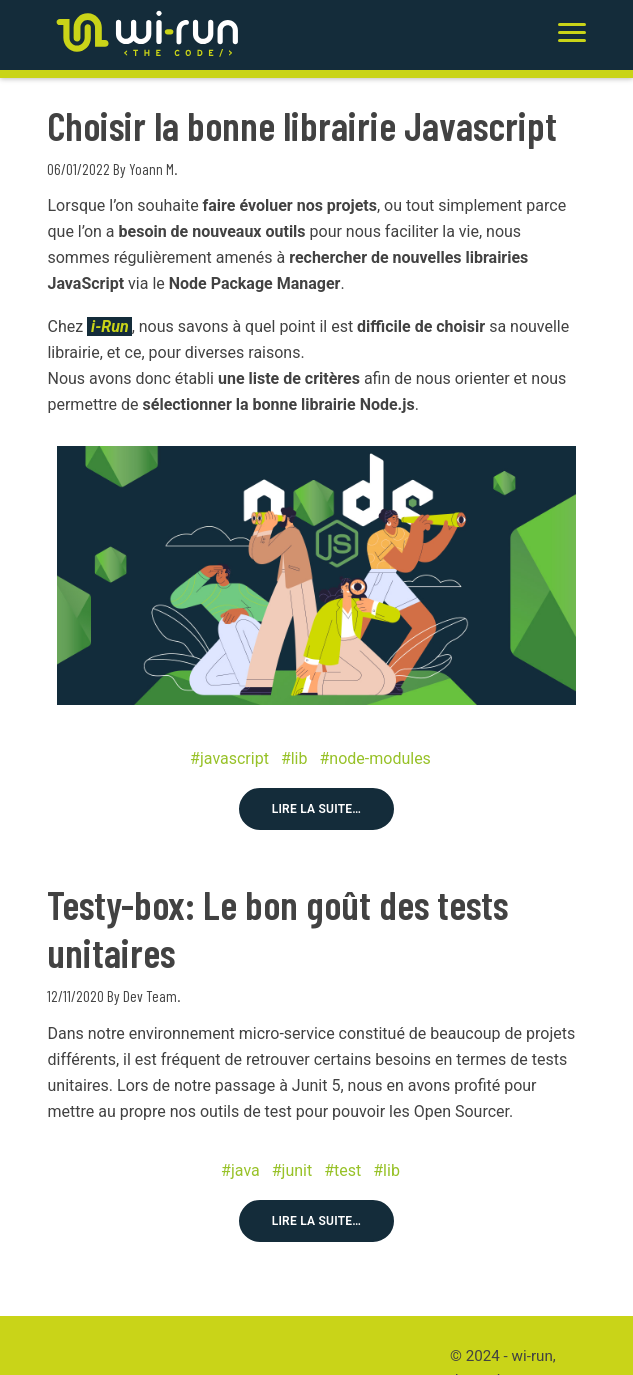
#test (342, 1170)
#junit (292, 1170)
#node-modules (375, 758)
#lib (294, 758)
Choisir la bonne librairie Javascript (302, 125)
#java (240, 1170)
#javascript (229, 758)
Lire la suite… (317, 809)
